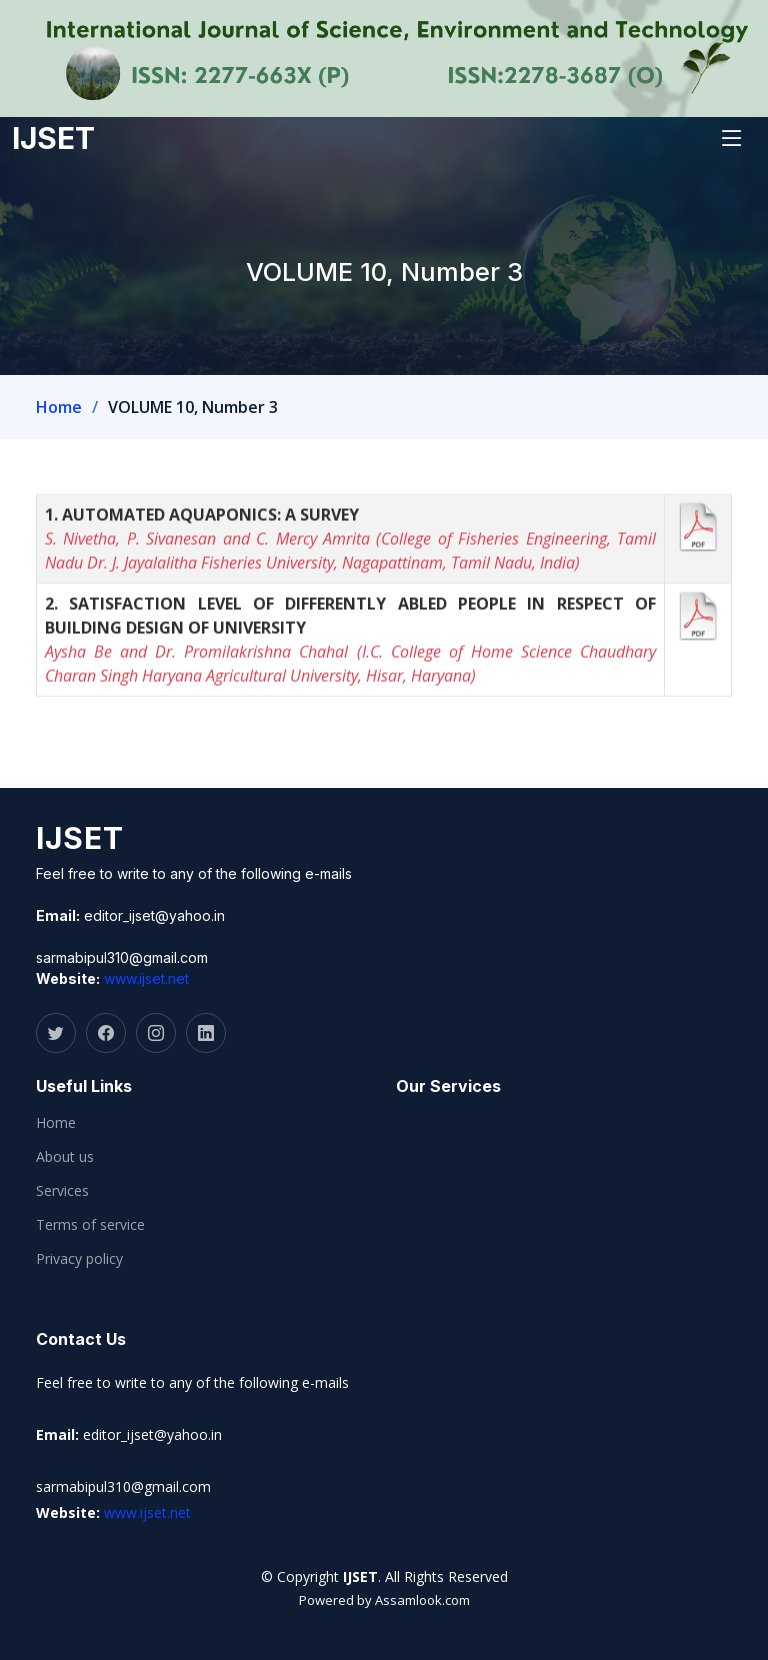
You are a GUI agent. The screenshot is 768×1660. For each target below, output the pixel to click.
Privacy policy (79, 1259)
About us (65, 1157)
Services (62, 1191)
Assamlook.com (422, 1600)
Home (59, 407)
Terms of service (90, 1225)
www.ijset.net (146, 978)
